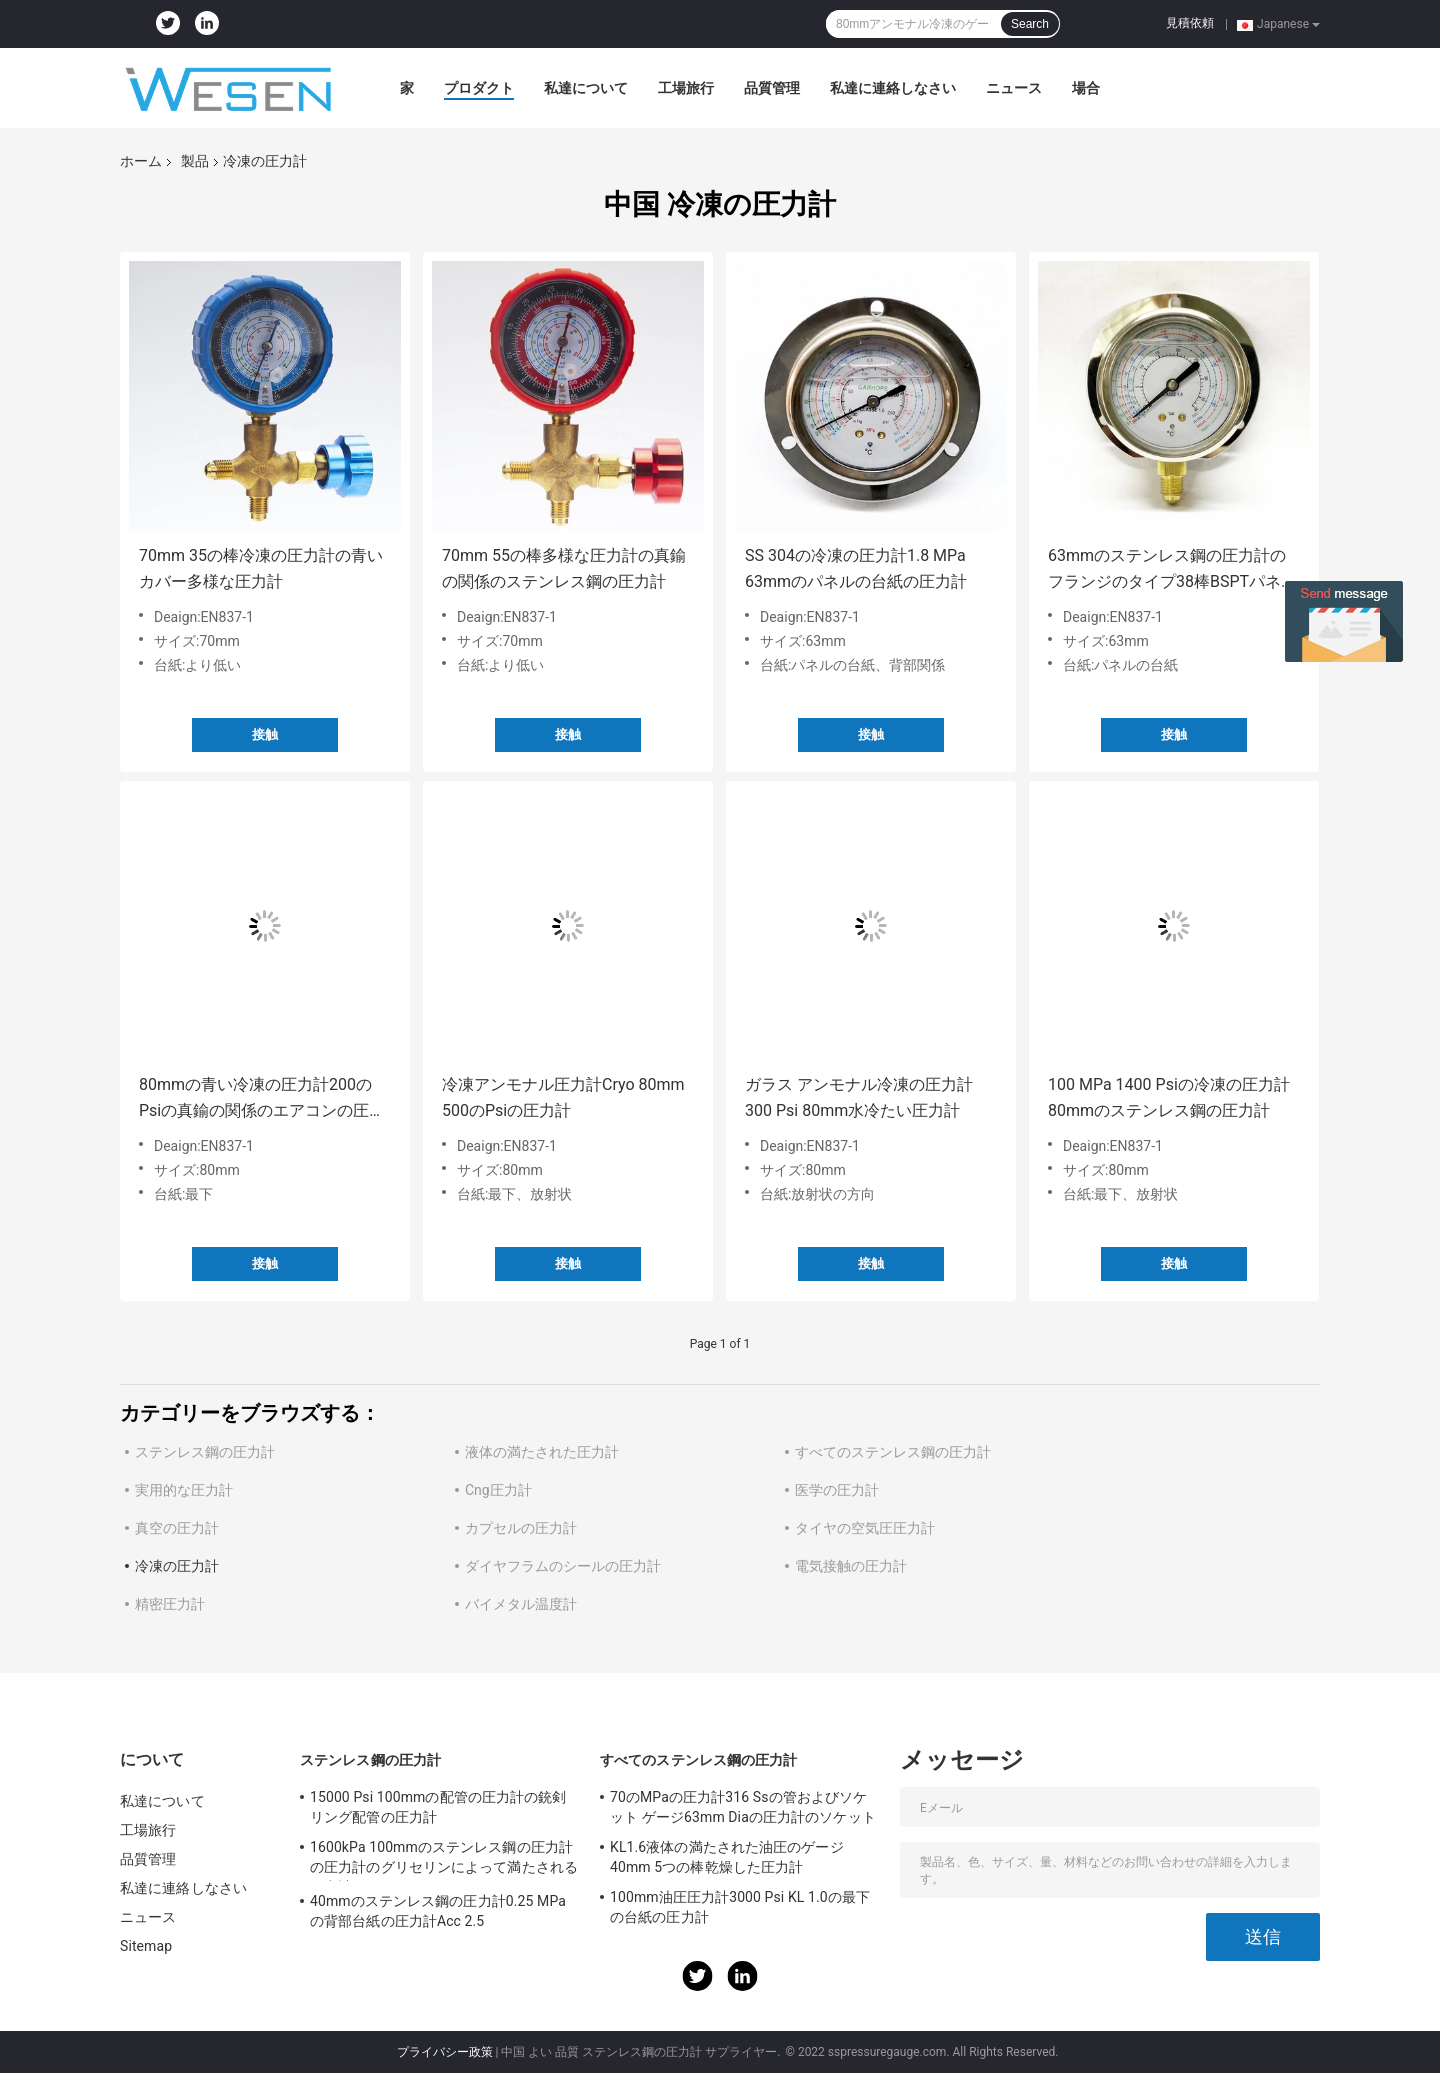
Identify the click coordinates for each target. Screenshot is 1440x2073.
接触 (265, 734)
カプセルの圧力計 (521, 1528)
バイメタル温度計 (521, 1604)
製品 (195, 161)
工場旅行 (686, 88)
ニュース (1014, 88)
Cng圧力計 (498, 1490)
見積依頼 (1190, 23)
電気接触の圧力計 (851, 1566)
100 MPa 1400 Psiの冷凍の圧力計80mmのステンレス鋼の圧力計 (1169, 1097)
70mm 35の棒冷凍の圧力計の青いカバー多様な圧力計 (261, 568)
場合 (1086, 88)
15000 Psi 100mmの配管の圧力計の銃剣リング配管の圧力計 (438, 1807)
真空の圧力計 (177, 1528)
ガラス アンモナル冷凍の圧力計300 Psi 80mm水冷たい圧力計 (859, 1097)
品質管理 (772, 88)
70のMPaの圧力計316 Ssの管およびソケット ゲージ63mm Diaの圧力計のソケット (743, 1807)
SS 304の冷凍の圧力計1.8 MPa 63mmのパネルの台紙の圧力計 (856, 568)
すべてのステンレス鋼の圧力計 (893, 1452)
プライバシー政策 (445, 2052)
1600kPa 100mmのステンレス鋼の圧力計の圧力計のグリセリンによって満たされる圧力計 (444, 1860)
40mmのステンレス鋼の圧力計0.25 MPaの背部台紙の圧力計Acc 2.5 (438, 1911)
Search (1030, 24)
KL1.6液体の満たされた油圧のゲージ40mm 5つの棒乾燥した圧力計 (727, 1857)
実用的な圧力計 (184, 1490)
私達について (586, 88)
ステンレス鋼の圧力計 (205, 1452)
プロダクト (479, 88)
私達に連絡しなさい (893, 88)
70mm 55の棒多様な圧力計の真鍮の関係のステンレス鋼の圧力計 (564, 568)
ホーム (141, 161)
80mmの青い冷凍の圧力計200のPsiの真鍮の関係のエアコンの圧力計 (262, 1099)
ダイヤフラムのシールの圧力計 (563, 1566)
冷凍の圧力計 (177, 1566)
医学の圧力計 (837, 1490)
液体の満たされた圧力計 (542, 1452)
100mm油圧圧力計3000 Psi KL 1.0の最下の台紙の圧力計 (740, 1907)
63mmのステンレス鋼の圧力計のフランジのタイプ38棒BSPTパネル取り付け (1172, 570)
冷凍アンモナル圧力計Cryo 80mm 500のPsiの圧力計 (563, 1097)
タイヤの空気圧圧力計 (865, 1528)
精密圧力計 (170, 1604)
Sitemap (146, 1946)
